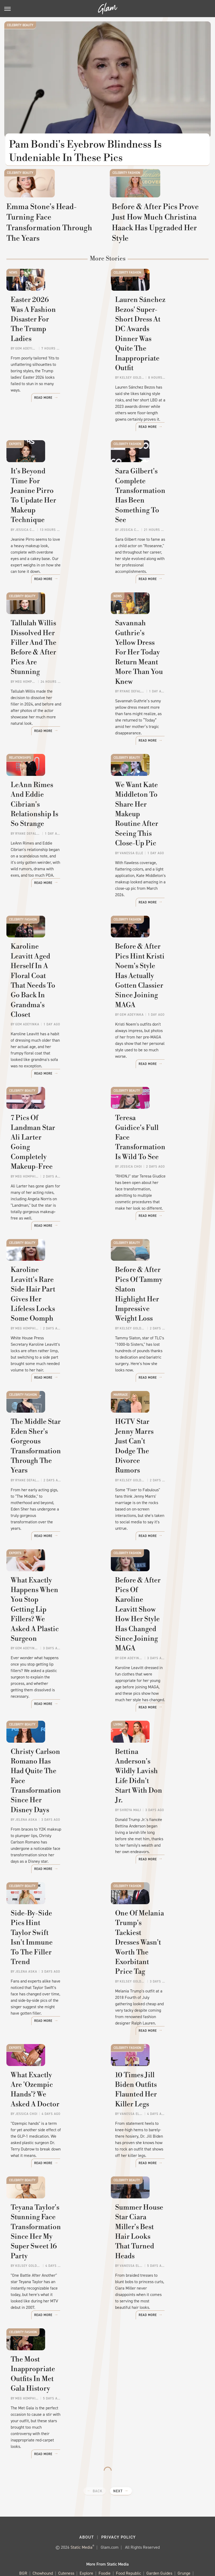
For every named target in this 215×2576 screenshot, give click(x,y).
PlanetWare (91, 2528)
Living (118, 1676)
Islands (100, 2522)
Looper (138, 2522)
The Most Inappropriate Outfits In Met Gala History (55, 2341)
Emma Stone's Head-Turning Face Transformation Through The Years (53, 251)
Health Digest (30, 2522)
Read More (85, 443)
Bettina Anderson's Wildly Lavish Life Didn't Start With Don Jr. (158, 1742)
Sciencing (115, 2528)
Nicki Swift (35, 2528)
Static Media (81, 2489)
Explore (86, 2515)
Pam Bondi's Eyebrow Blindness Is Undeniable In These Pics (86, 151)
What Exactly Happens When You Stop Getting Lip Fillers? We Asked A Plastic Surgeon (49, 1584)
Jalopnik (118, 2522)
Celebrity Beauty (20, 25)
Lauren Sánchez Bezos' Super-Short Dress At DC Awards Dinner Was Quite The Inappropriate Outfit (157, 378)
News (13, 307)
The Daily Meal (66, 2534)
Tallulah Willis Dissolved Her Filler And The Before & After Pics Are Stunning (54, 670)
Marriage (121, 1360)
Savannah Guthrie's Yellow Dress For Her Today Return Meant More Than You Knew (159, 675)
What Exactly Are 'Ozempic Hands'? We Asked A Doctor (46, 2049)
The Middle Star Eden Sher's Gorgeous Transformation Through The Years (52, 1431)
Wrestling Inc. (178, 2534)
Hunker (82, 2522)
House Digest (58, 2522)
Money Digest (180, 2522)
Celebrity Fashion (126, 177)
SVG (179, 2528)
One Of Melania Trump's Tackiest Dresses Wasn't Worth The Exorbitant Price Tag (156, 1900)
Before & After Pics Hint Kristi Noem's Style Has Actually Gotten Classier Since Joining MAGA (156, 981)
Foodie (105, 2515)
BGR (23, 2515)
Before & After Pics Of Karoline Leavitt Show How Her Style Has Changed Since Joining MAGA (154, 1589)
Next (118, 2433)
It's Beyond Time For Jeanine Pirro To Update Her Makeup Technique (51, 526)
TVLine (136, 2534)
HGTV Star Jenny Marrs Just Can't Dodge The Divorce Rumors (155, 1426)
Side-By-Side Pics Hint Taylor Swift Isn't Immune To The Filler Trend (54, 1896)
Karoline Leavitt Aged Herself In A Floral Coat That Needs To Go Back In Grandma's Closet (53, 981)
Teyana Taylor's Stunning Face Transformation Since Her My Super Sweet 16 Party (54, 2197)
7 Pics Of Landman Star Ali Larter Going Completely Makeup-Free (55, 1130)
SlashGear (161, 2528)
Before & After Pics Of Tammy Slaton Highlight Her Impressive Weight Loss (156, 1278)
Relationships (20, 757)
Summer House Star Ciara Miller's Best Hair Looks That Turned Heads (158, 2193)
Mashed (156, 2522)
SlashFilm (138, 2528)
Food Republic (128, 2515)
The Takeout (114, 2534)
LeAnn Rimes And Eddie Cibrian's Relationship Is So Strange (52, 823)
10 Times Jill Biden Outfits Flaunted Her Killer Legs (159, 2044)
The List (91, 2534)
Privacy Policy (118, 2479)
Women (154, 2534)
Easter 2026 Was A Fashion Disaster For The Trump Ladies (52, 373)
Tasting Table (36, 2534)
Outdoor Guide (63, 2528)
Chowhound (43, 2515)
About (86, 2479)
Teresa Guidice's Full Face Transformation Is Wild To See (159, 1130)
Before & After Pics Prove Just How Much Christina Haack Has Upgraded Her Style (159, 251)
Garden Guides (159, 2515)
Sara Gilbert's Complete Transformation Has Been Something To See (158, 526)
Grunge (184, 2515)
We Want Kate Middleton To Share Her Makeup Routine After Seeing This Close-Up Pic (158, 828)
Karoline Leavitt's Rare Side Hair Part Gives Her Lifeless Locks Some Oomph (51, 1278)
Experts (15, 460)
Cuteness (66, 2515)
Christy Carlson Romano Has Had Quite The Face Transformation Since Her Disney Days (54, 1747)
